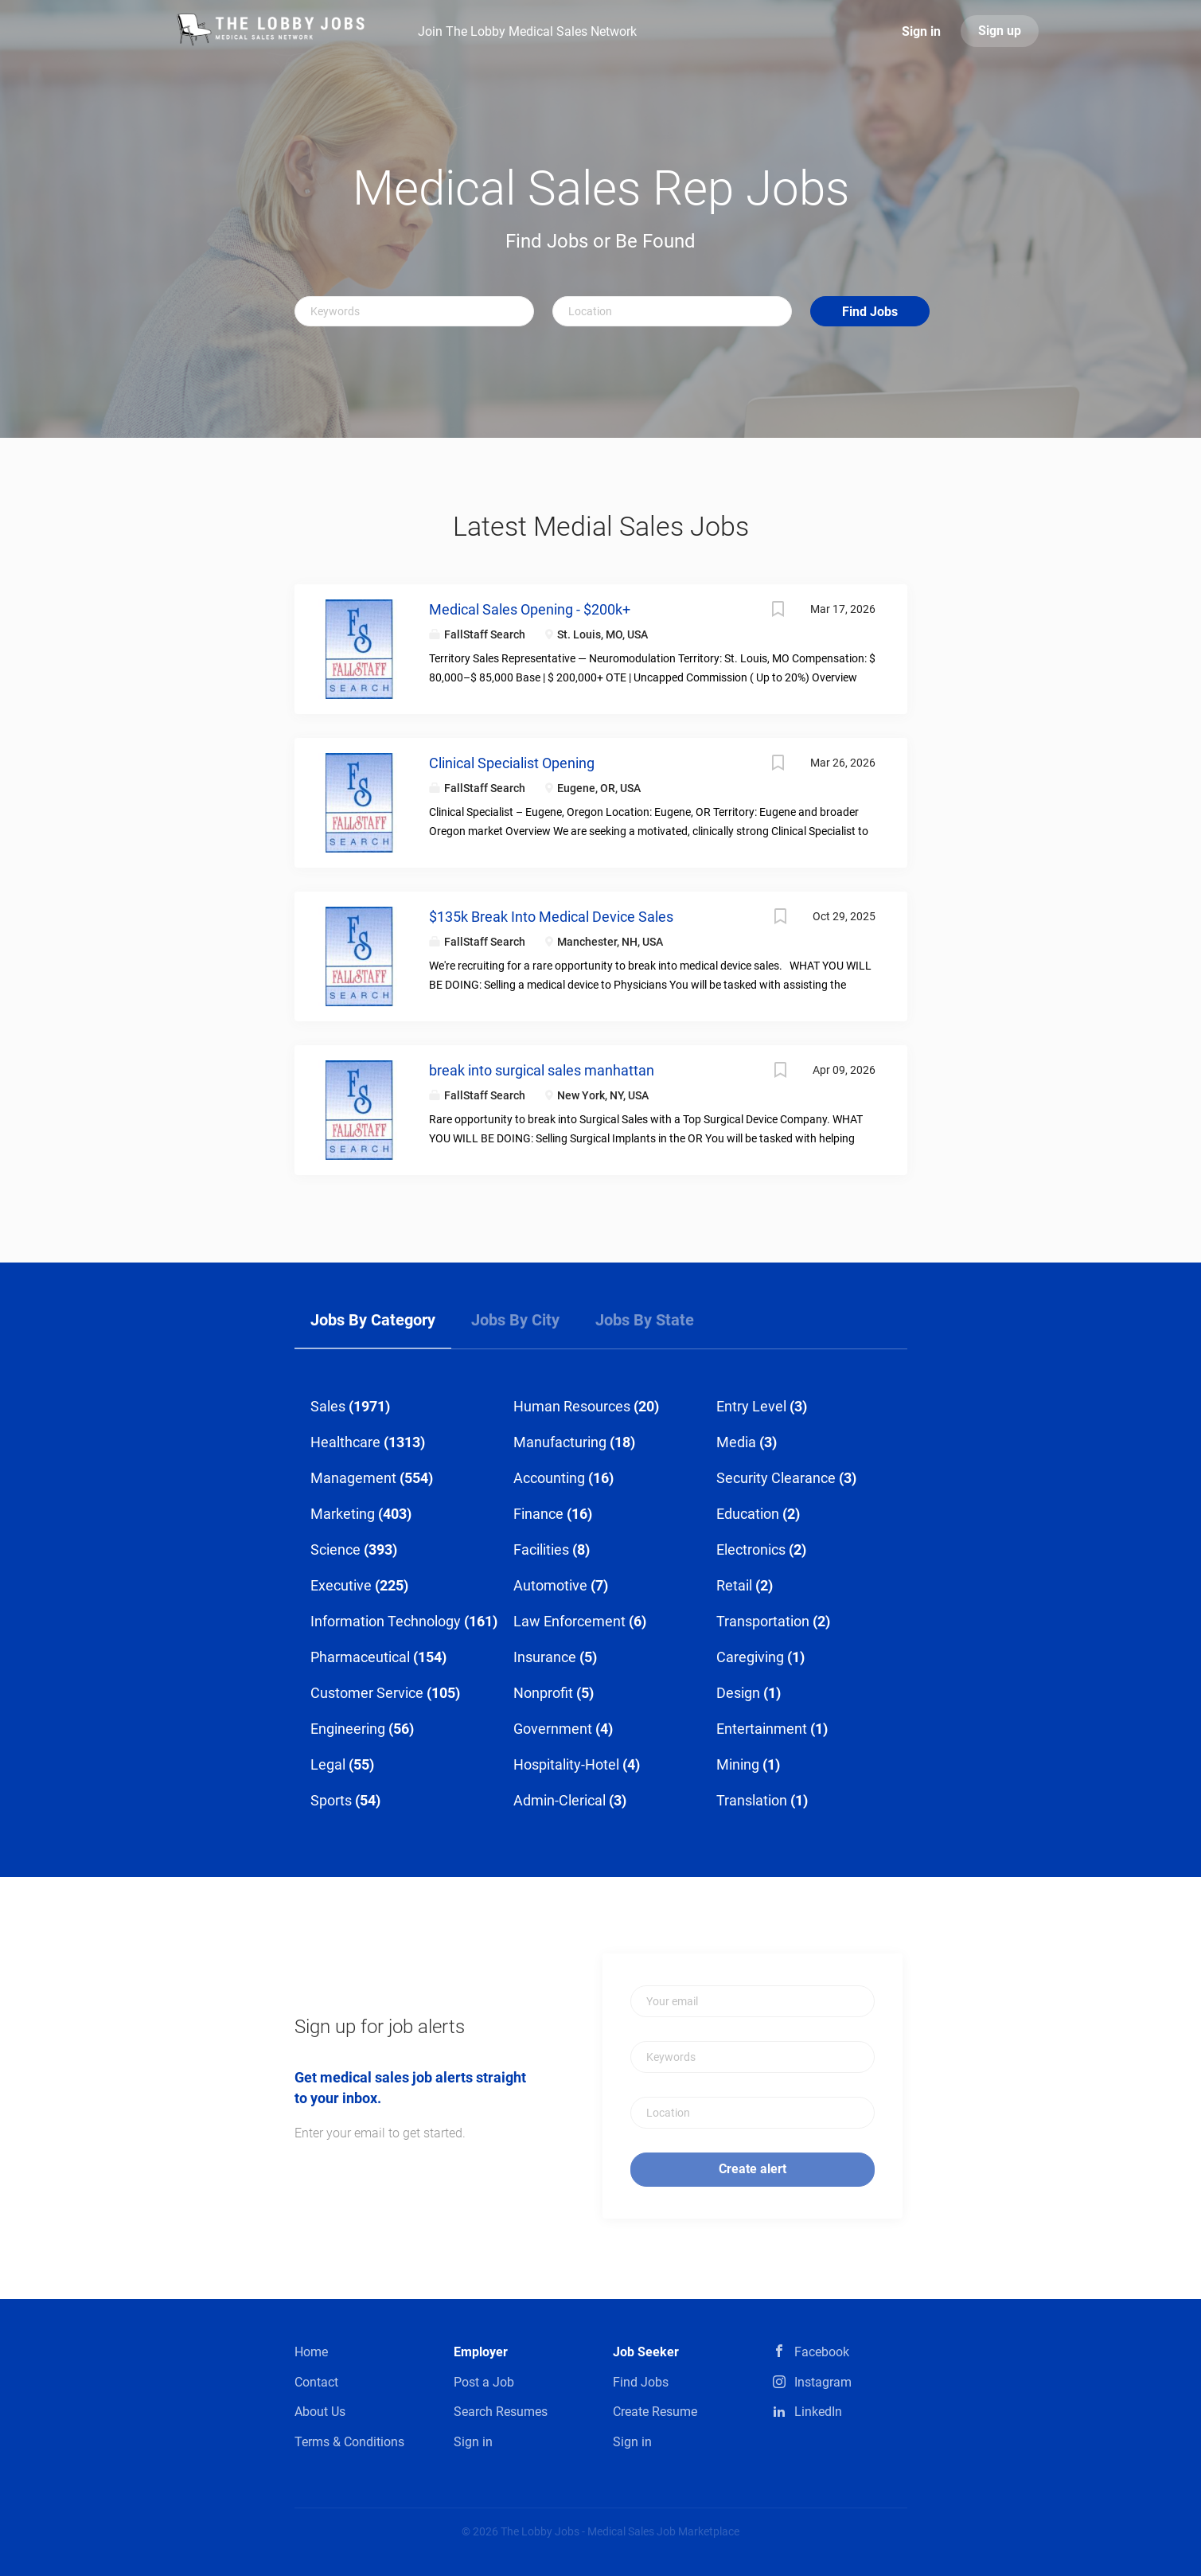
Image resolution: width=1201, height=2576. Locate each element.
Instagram (823, 2382)
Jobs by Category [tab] (372, 1319)
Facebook (821, 2351)
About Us (319, 2411)
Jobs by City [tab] (515, 1319)
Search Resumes (501, 2411)
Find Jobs (870, 311)
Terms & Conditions (349, 2441)
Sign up (999, 30)
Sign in (921, 31)
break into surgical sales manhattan (541, 1070)
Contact (316, 2382)
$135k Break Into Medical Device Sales (551, 916)
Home (311, 2351)
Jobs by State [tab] (644, 1319)
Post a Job (484, 2382)
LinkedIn (818, 2411)
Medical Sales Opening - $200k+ (529, 609)
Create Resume (655, 2411)
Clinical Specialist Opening (512, 763)
